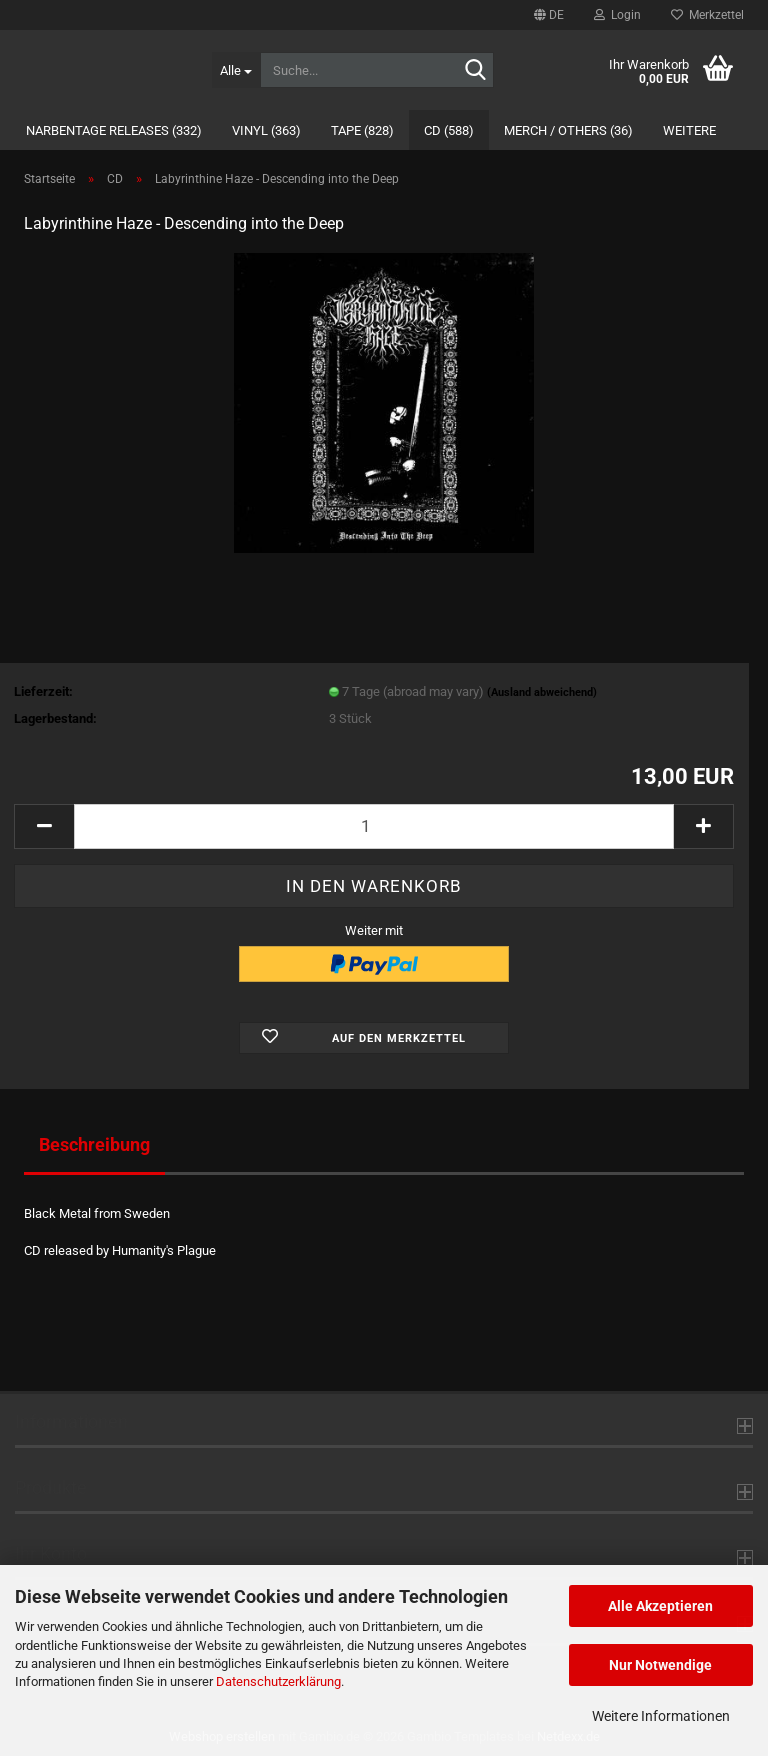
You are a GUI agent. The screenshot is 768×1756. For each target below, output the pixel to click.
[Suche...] (236, 70)
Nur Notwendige (660, 1665)
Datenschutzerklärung (278, 1681)
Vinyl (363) (266, 130)
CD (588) (449, 130)
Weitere (689, 130)
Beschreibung (94, 1144)
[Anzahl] (374, 826)
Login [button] (617, 15)
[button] (549, 15)
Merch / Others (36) (568, 130)
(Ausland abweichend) (542, 692)
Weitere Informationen (661, 1716)
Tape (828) (362, 130)
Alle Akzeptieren (660, 1606)
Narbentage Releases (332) (114, 130)
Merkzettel (707, 15)
